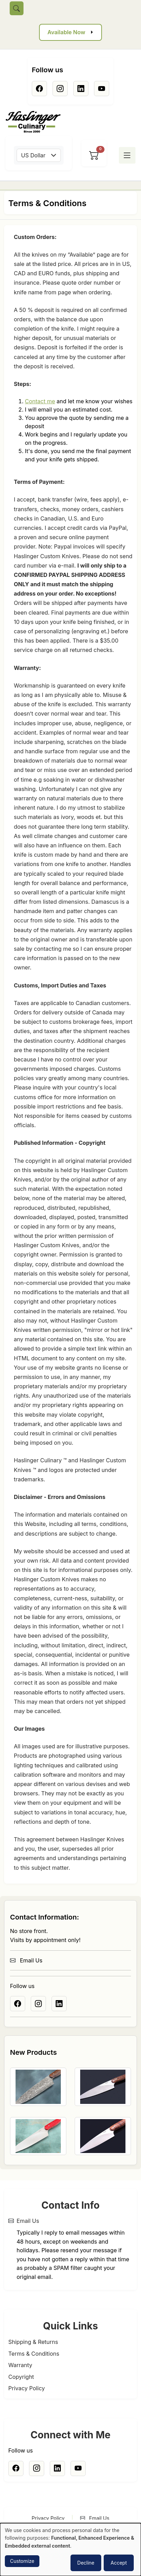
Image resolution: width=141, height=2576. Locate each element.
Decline (85, 2563)
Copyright (21, 2376)
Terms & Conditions (33, 2353)
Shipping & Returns (33, 2341)
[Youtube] (101, 88)
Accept (119, 2563)
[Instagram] (60, 88)
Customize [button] (22, 2561)
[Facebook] (39, 88)
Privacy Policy (26, 2388)
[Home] (36, 122)
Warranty (20, 2365)
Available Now (66, 32)
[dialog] (70, 2549)
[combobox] (39, 155)
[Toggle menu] (127, 155)
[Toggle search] (17, 8)
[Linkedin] (80, 88)
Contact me (40, 401)
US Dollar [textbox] (33, 155)
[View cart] (94, 155)
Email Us (26, 1960)
